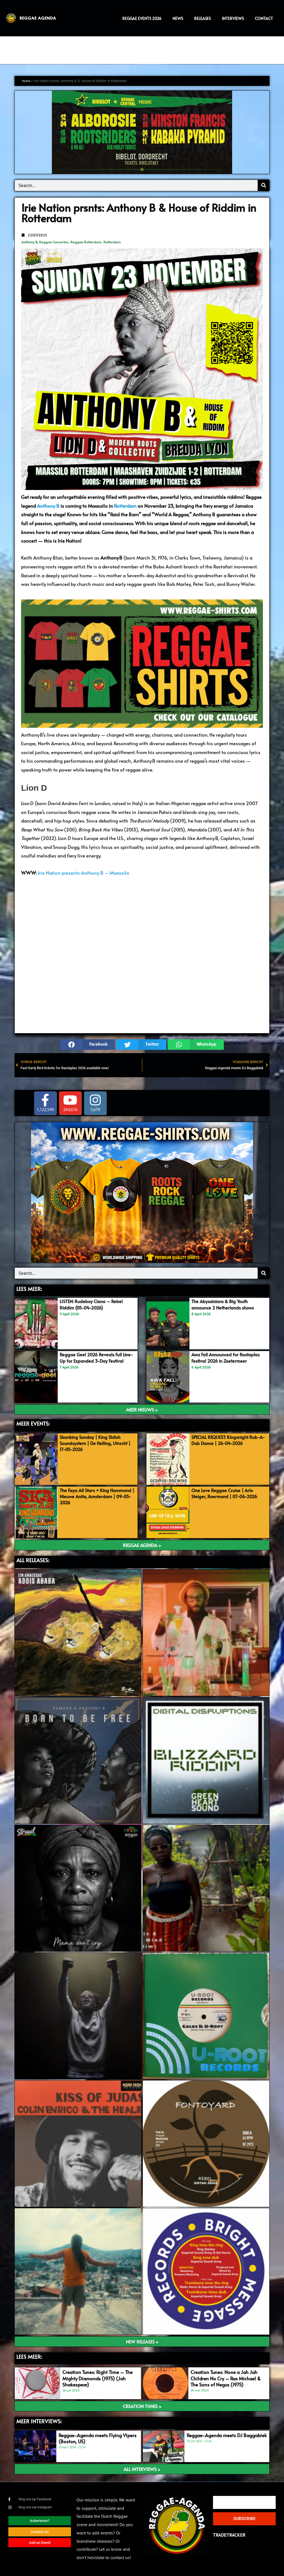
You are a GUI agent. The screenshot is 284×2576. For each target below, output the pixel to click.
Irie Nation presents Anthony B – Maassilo (83, 872)
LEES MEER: (29, 1288)
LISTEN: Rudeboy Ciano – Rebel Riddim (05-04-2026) (92, 1304)
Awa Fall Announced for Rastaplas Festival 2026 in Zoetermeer (227, 1357)
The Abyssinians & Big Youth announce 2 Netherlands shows (224, 1304)
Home (26, 80)
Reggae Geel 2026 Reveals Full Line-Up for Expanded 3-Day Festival (92, 1360)
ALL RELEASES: (32, 1560)
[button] (87, 1044)
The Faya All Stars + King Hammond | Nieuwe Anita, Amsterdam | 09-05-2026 (98, 1496)
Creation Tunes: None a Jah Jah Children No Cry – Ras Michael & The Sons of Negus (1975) (226, 2378)
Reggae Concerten (54, 241)
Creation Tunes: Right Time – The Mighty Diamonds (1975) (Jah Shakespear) (97, 2378)
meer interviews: (39, 2421)
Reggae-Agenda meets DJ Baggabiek (227, 2435)
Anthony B (29, 241)
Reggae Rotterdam (86, 241)
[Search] (263, 185)
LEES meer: (29, 2356)
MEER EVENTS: (33, 1423)
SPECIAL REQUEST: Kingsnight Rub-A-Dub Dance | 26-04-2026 (228, 1440)
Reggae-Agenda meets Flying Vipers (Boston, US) (97, 2438)
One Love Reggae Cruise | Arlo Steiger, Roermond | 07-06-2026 (226, 1493)
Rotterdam (112, 241)
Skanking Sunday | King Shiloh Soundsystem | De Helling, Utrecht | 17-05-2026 (98, 1443)
